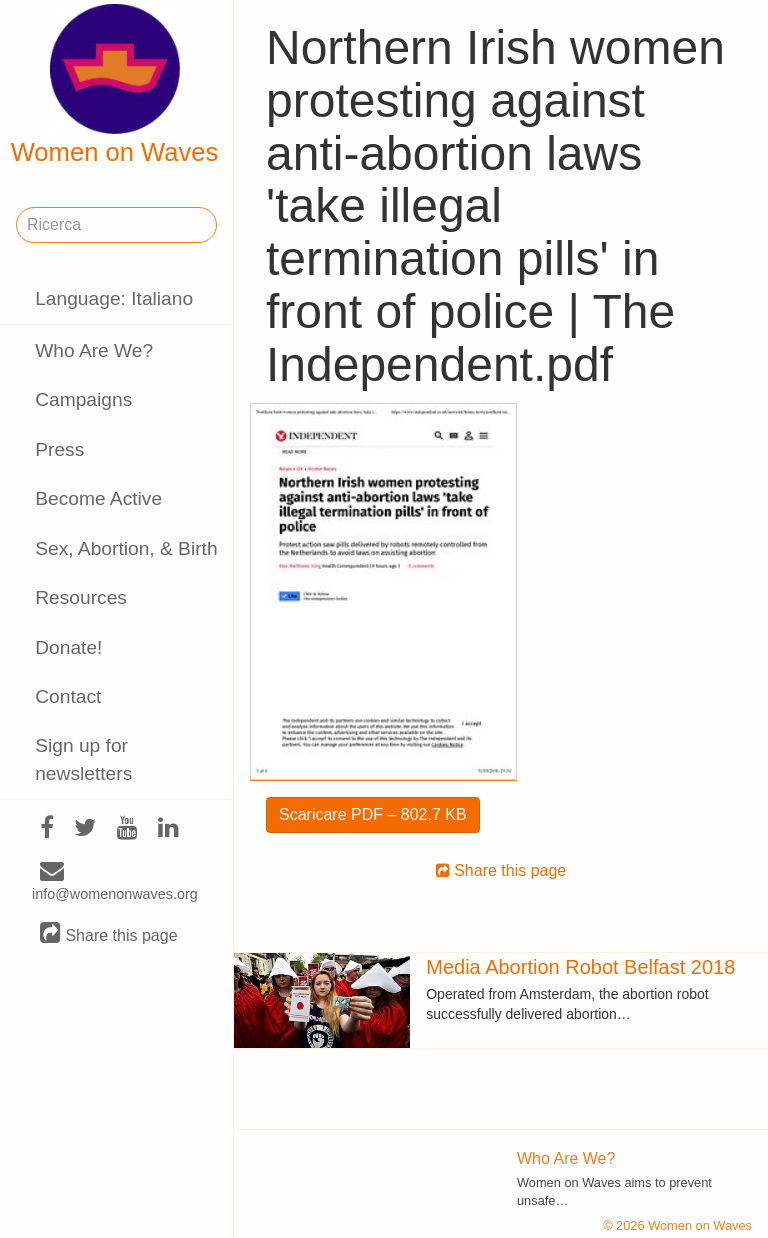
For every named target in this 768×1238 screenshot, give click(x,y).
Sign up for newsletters (83, 759)
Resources (81, 597)
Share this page (109, 934)
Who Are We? (94, 350)
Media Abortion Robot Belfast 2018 (580, 967)
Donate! (68, 647)
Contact (68, 696)
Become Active (98, 498)
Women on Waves (115, 85)
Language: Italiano (114, 298)
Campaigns (83, 399)
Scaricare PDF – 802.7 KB (373, 814)
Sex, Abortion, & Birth (126, 548)
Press (59, 449)
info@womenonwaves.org (115, 883)
